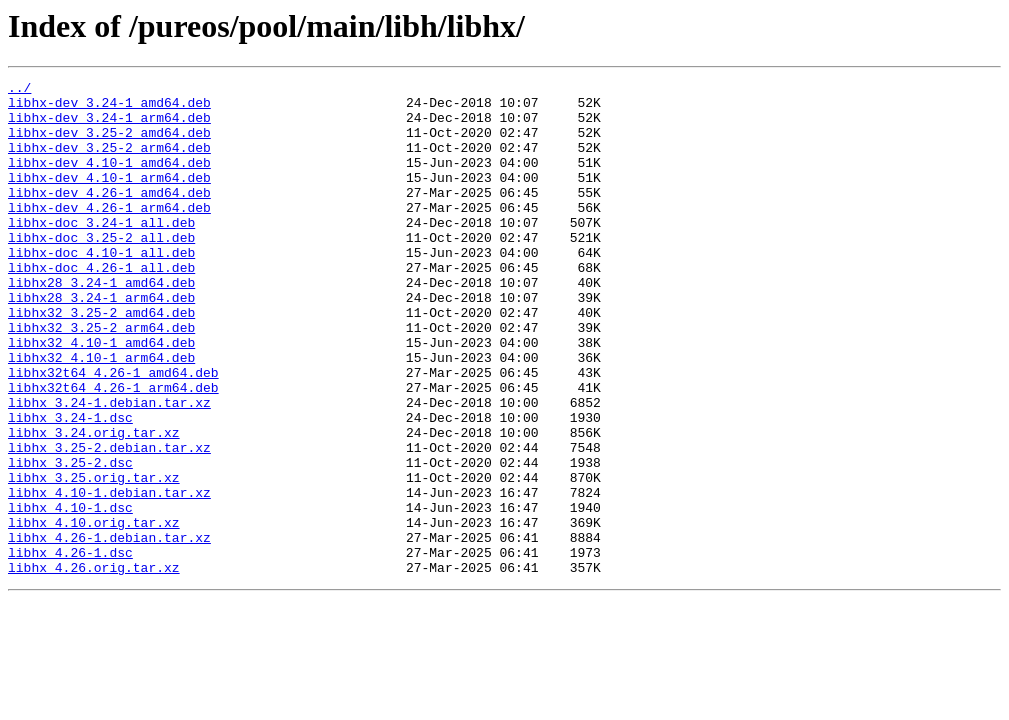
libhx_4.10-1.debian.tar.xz (109, 576)
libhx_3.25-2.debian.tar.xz (109, 522)
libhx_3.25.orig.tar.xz (94, 558)
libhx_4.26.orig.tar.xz (94, 666)
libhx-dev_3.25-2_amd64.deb (109, 144)
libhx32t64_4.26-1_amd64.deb (113, 432)
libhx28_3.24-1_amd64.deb (101, 324)
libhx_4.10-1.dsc (70, 594)
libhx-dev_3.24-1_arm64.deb (109, 126)
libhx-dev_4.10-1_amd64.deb (109, 180)
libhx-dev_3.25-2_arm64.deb (109, 162)
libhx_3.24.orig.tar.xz (94, 504)
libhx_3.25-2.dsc (70, 540)
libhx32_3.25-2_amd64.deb (101, 360)
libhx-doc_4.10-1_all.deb (101, 288)
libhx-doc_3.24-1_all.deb (101, 252)
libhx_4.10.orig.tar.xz (94, 612)
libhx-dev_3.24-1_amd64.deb (109, 108)
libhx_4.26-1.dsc (70, 648)
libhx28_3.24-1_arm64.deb (101, 342)
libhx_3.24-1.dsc (70, 486)
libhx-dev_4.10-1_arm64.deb (109, 198)
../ (19, 90)
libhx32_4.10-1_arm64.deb (101, 414)
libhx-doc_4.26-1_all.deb (101, 306)
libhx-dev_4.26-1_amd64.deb (109, 216)
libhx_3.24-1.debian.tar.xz (109, 468)
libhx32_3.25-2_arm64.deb (101, 378)
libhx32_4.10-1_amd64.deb (101, 396)
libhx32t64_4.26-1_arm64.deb (113, 450)
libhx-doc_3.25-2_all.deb (101, 270)
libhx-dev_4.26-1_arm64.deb (109, 234)
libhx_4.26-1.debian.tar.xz (109, 630)
